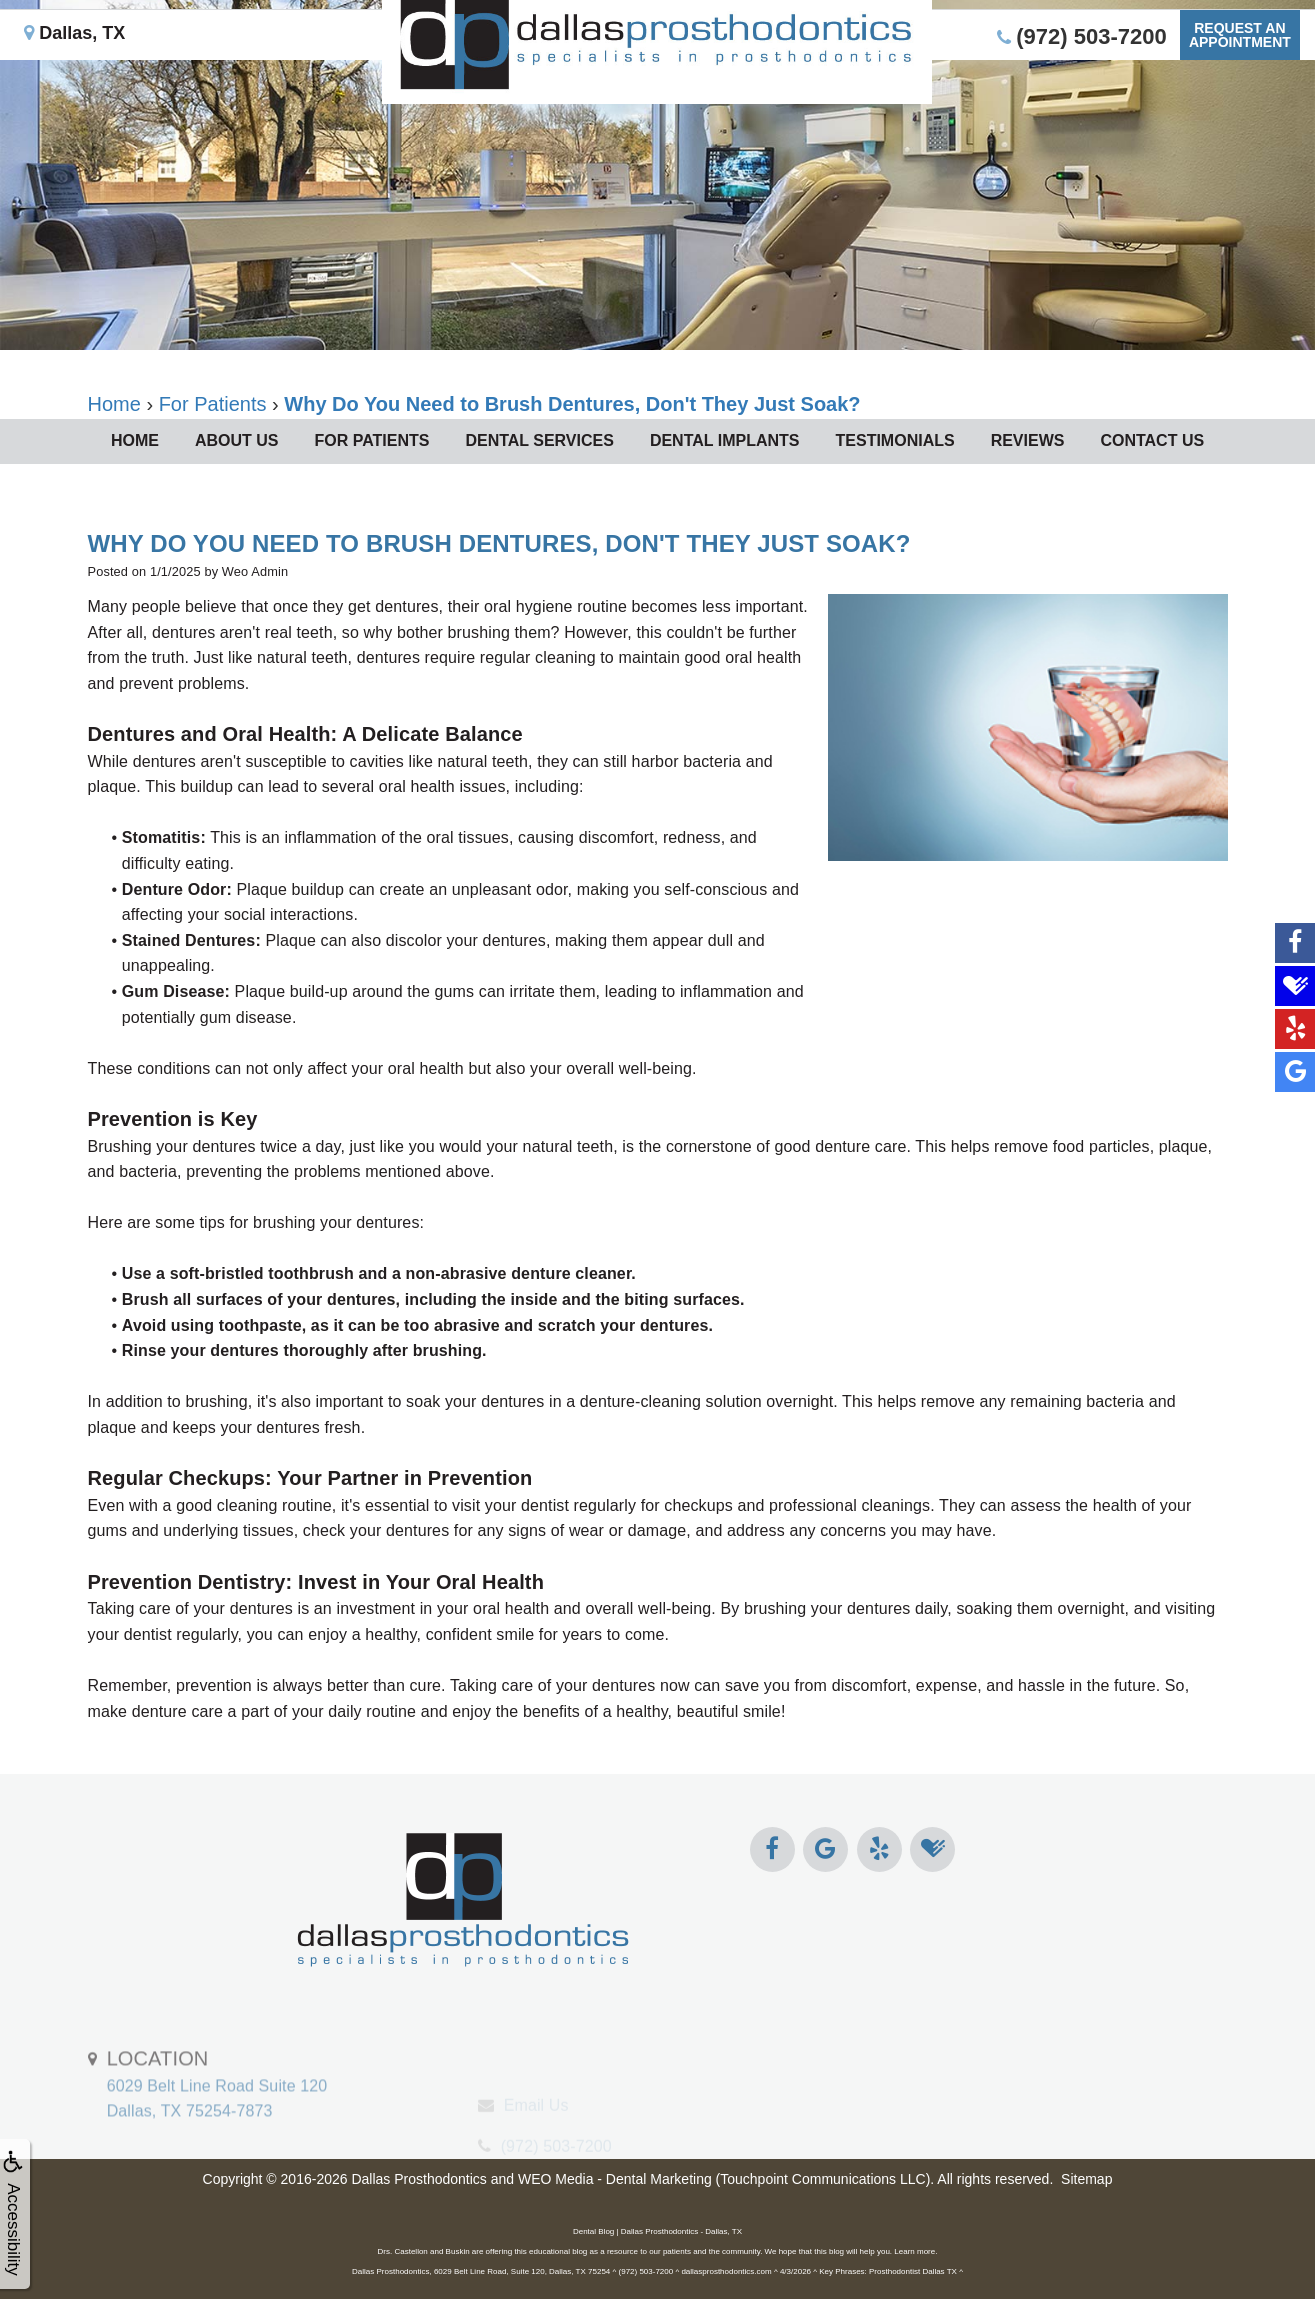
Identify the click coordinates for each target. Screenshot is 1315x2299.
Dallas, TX (78, 64)
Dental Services (539, 440)
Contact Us (1152, 440)
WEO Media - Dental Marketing (615, 2179)
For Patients (371, 440)
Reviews (1028, 440)
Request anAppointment (1236, 66)
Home (135, 440)
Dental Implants (725, 440)
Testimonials (895, 440)
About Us (237, 440)
